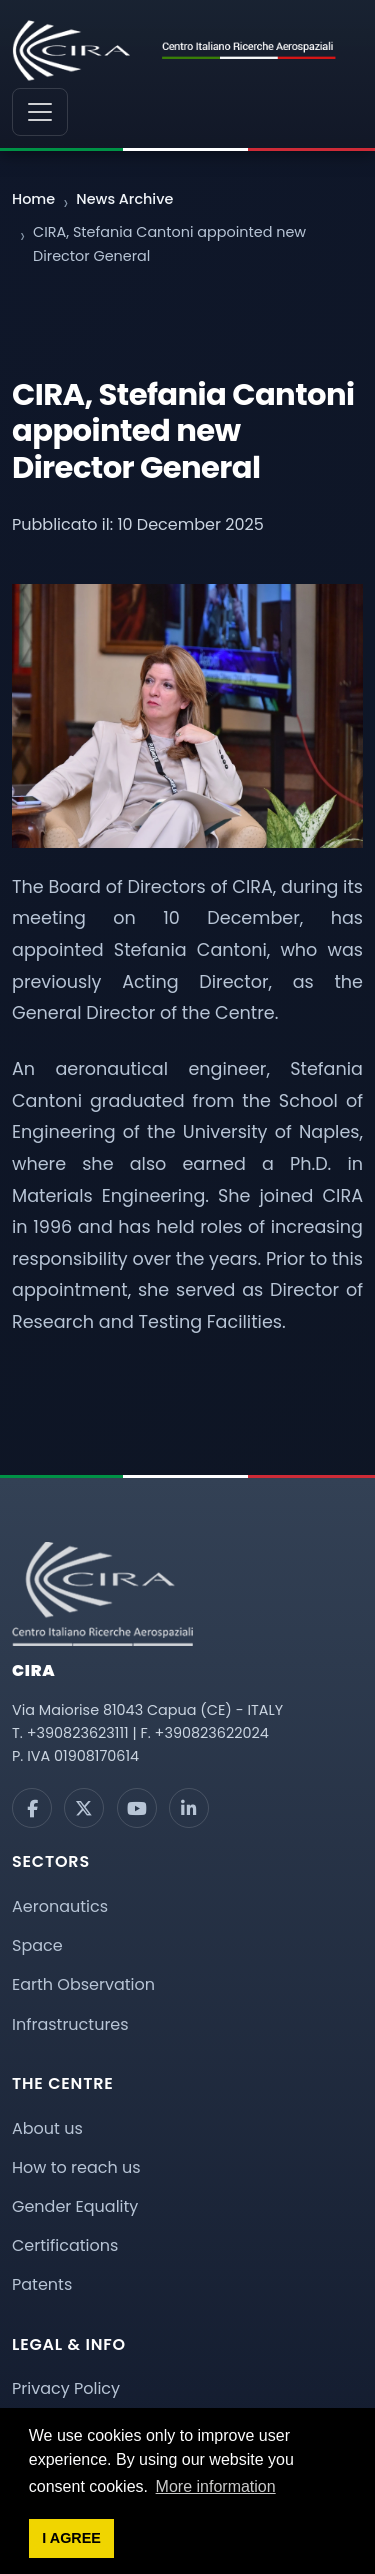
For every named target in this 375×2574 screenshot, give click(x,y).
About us (47, 2128)
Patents (42, 2284)
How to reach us (76, 2167)
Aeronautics (60, 1906)
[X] (84, 1808)
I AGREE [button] (71, 2538)
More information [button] (216, 2486)
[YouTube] (137, 1808)
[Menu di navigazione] (40, 112)
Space (37, 1945)
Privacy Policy (66, 2388)
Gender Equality (75, 2206)
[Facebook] (32, 1808)
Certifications (65, 2245)
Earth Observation (83, 1984)
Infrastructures (70, 2024)
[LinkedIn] (189, 1808)
